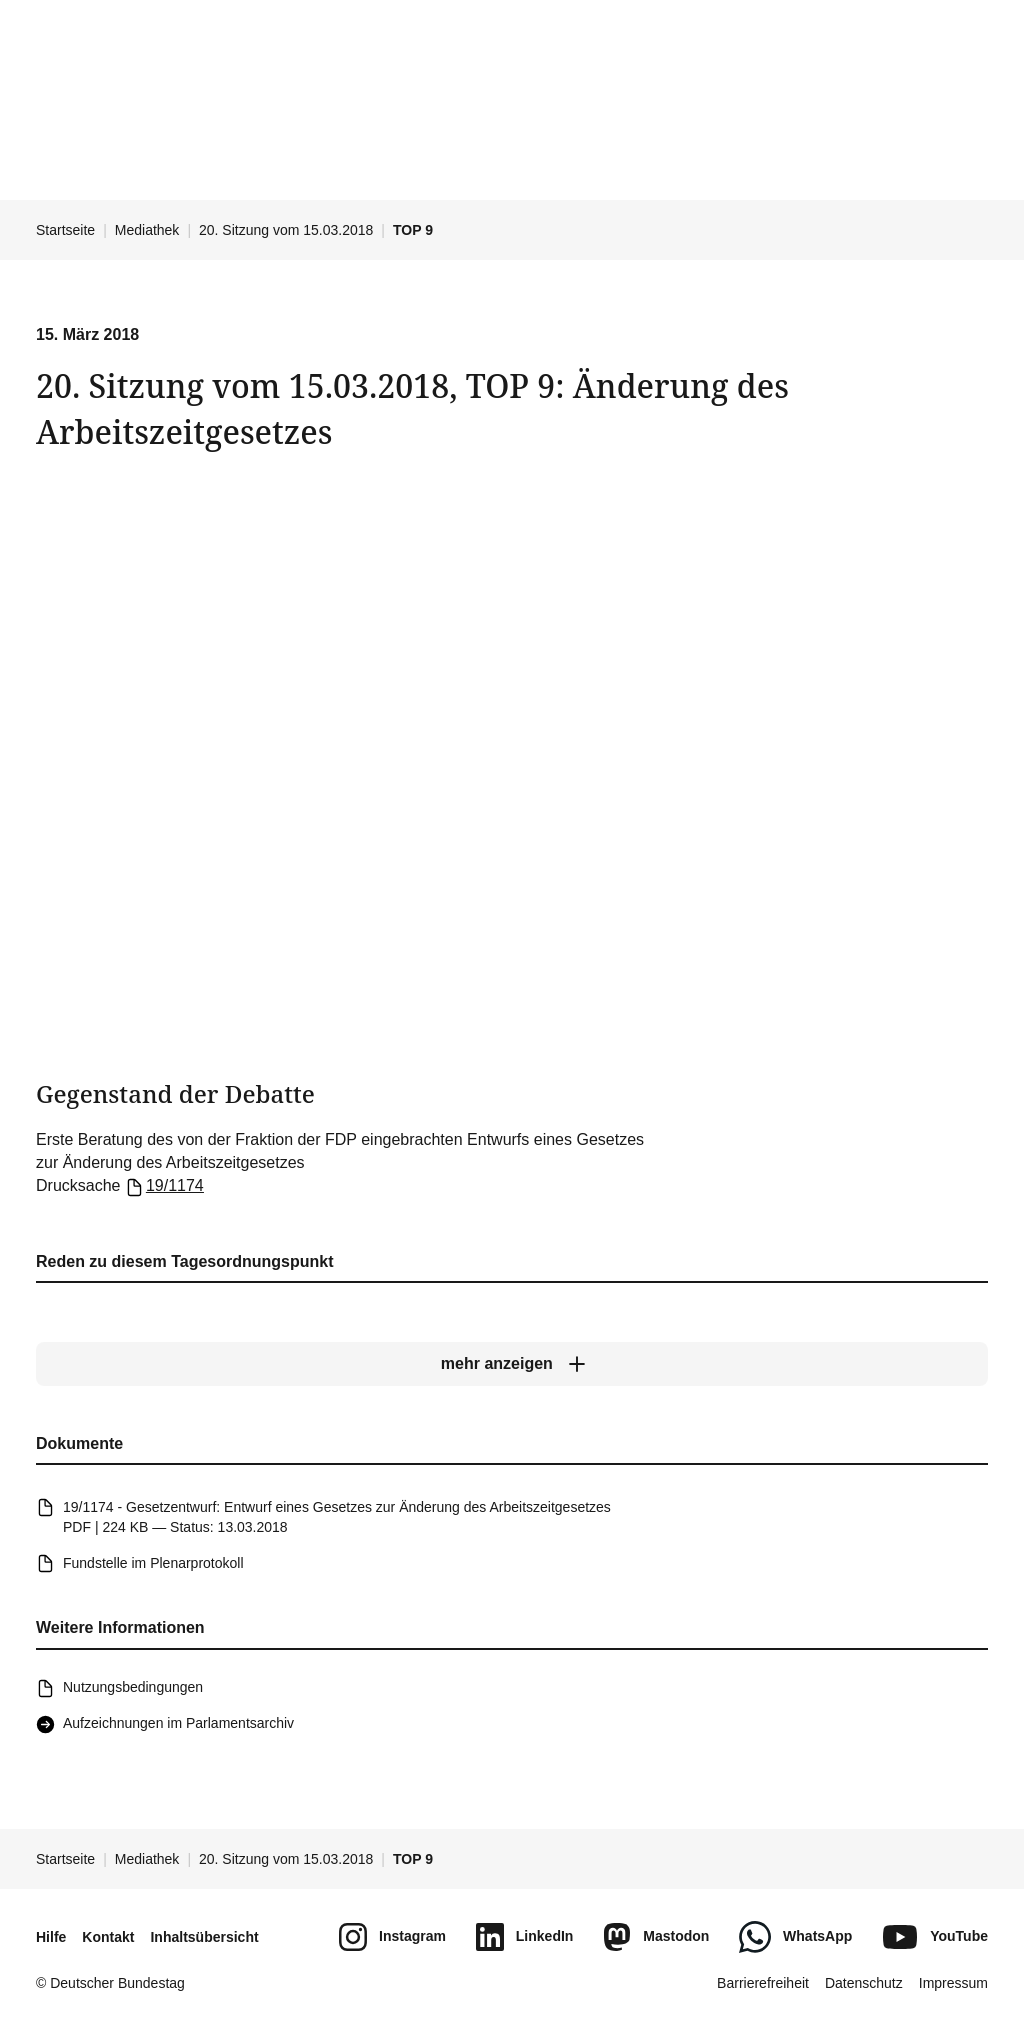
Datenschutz (864, 1983)
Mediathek (147, 230)
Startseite (65, 230)
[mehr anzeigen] (512, 1364)
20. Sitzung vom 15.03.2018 (286, 230)
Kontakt (108, 1937)
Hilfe (51, 1937)
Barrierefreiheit (763, 1983)
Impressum (953, 1983)
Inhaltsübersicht (204, 1937)
